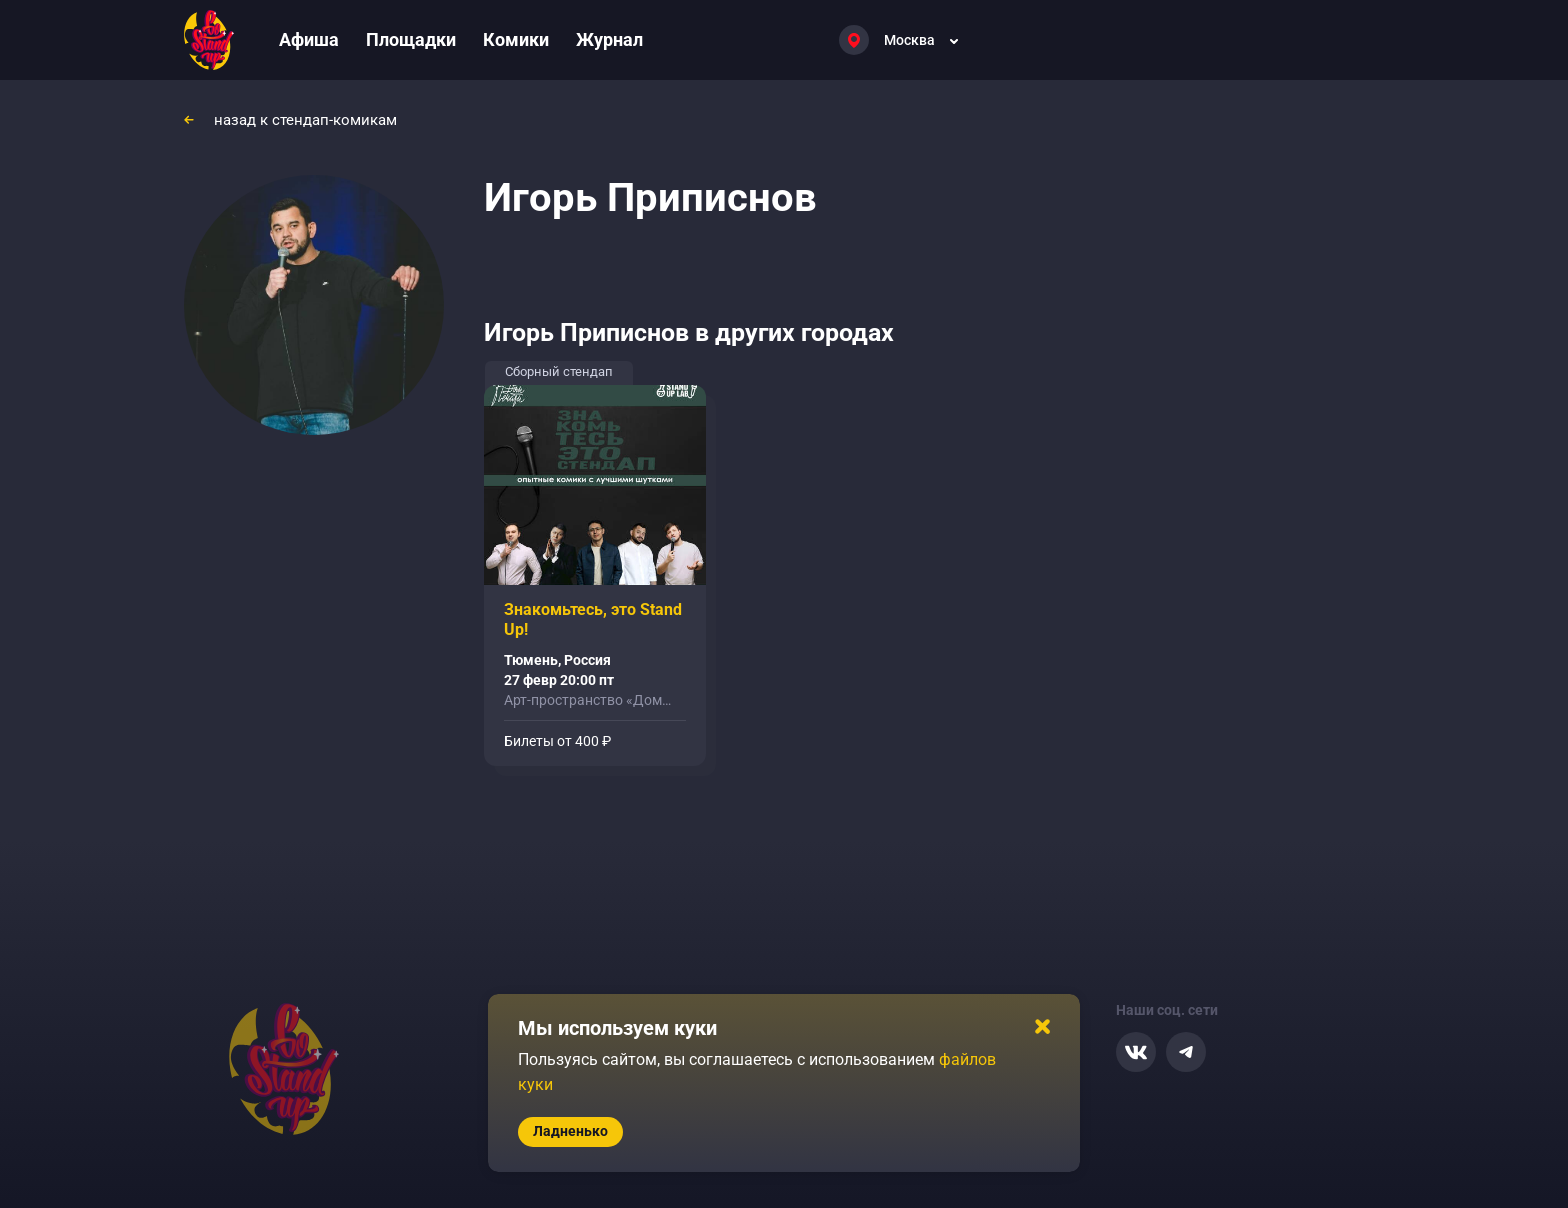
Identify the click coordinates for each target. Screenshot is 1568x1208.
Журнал (609, 39)
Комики (516, 39)
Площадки (411, 39)
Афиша (309, 39)
